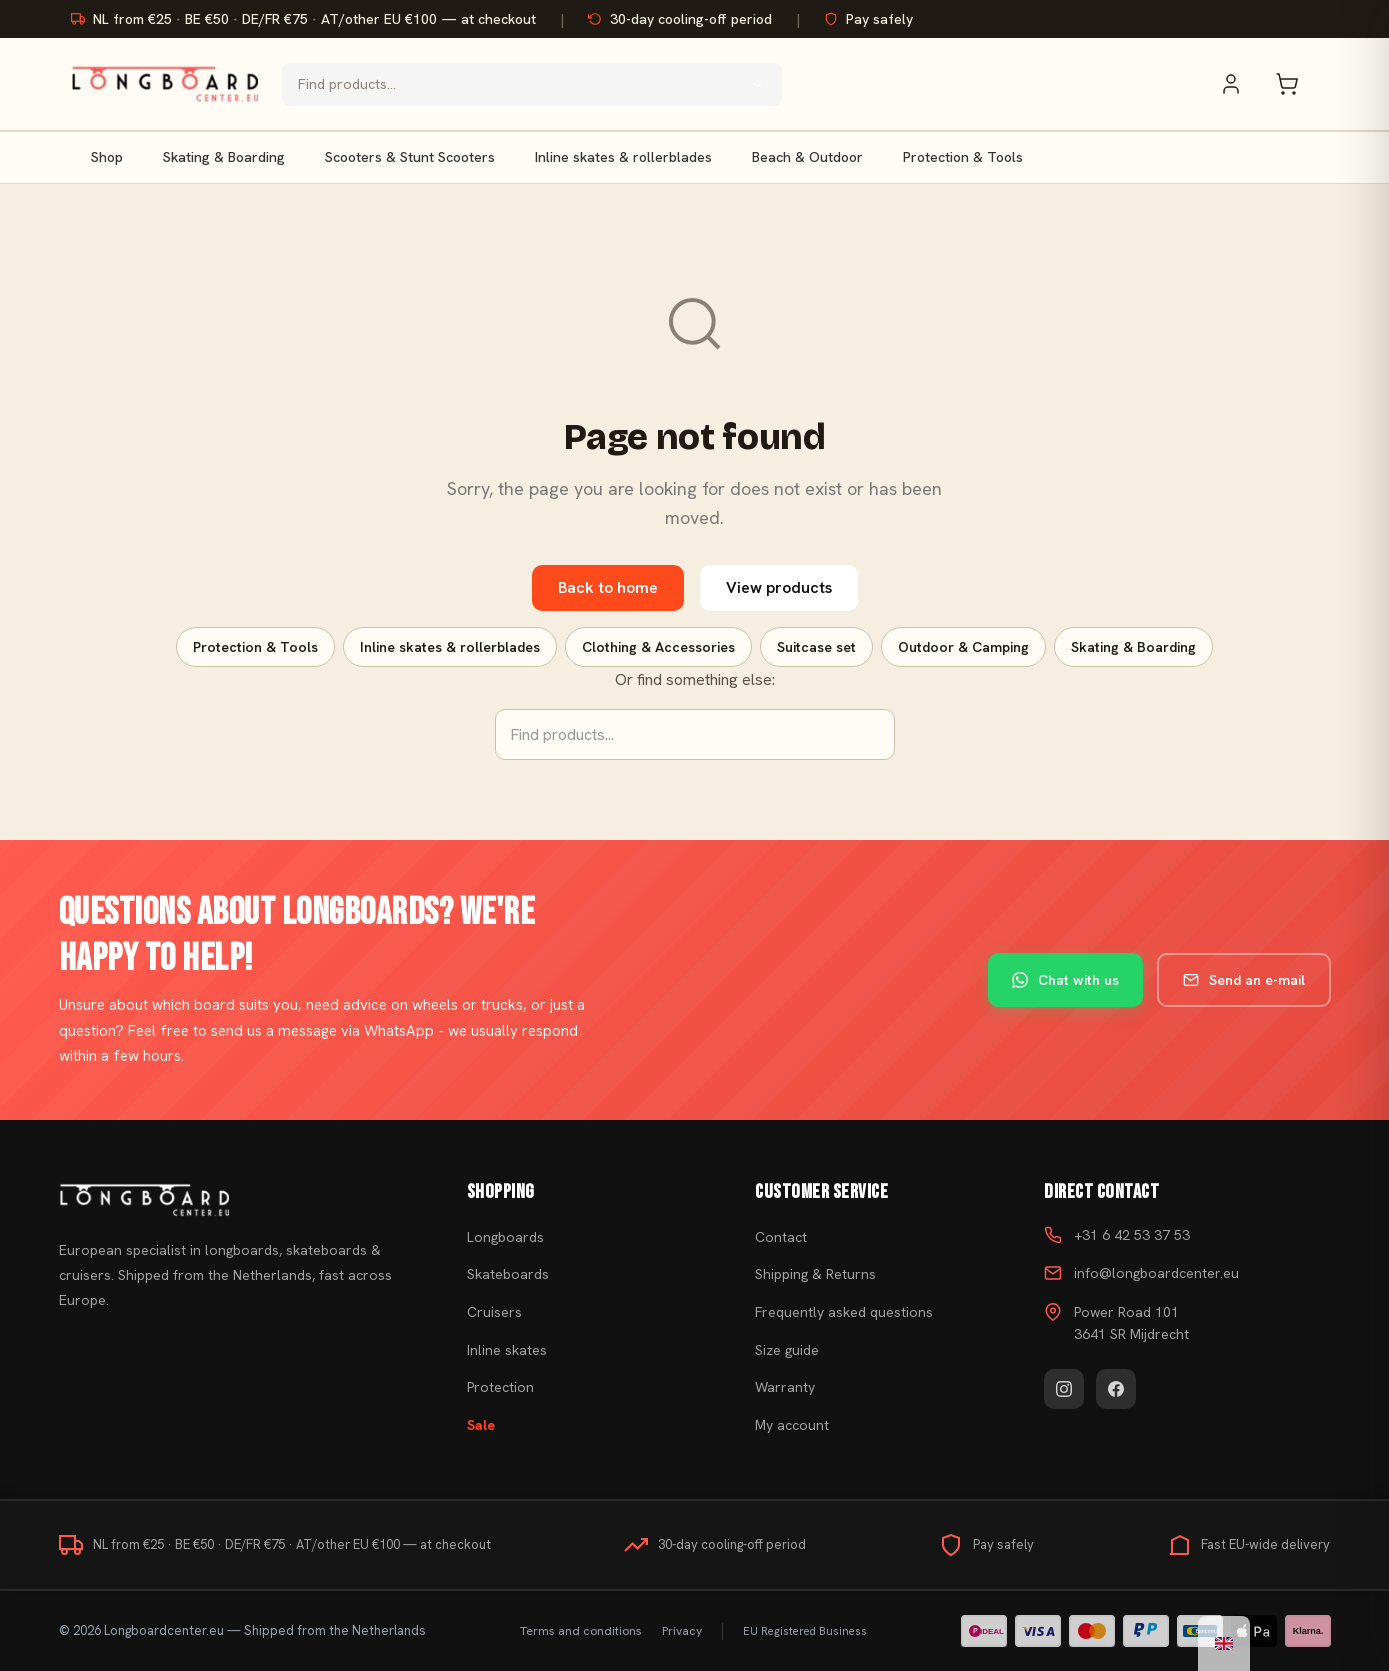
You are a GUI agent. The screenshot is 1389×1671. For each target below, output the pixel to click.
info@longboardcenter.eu (1156, 1273)
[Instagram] (1064, 1389)
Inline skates (507, 1350)
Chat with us (1065, 980)
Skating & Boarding (224, 157)
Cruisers (494, 1312)
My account (792, 1425)
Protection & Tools (963, 157)
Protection (500, 1387)
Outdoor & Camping (963, 647)
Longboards (505, 1237)
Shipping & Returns (815, 1274)
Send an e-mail (1244, 980)
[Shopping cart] (1297, 84)
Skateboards (508, 1274)
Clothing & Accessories (658, 647)
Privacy (682, 1631)
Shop (107, 157)
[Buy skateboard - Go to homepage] (164, 84)
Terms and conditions (581, 1631)
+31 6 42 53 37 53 (1132, 1235)
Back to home (608, 587)
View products (779, 587)
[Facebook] (1116, 1389)
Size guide (787, 1350)
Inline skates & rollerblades (623, 157)
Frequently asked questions (844, 1312)
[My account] (1241, 84)
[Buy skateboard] (238, 1200)
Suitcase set (816, 647)
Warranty (785, 1387)
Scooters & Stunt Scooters (410, 157)
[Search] (758, 84)
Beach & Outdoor (807, 157)
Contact (781, 1237)
